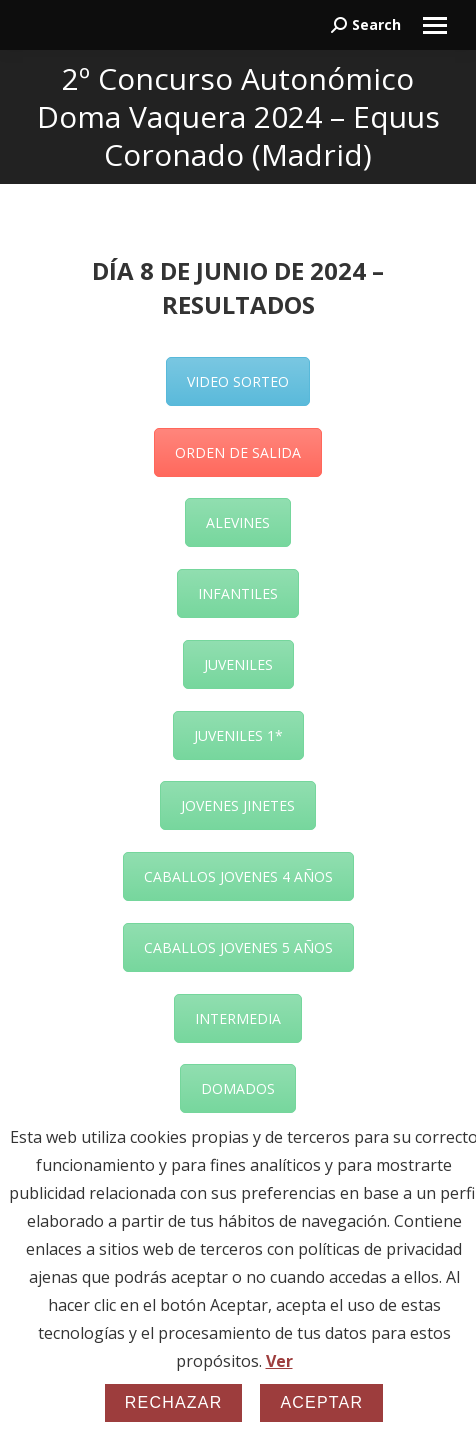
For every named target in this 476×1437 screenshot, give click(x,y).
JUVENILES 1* (238, 735)
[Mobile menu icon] (435, 25)
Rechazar (174, 1402)
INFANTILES (238, 593)
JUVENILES (238, 664)
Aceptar (321, 1402)
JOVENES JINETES (238, 805)
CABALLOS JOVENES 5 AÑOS (238, 947)
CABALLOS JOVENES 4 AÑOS (238, 876)
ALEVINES (238, 522)
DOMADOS (238, 1088)
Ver (279, 1361)
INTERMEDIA (238, 1018)
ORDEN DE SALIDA (238, 452)
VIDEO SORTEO (238, 381)
